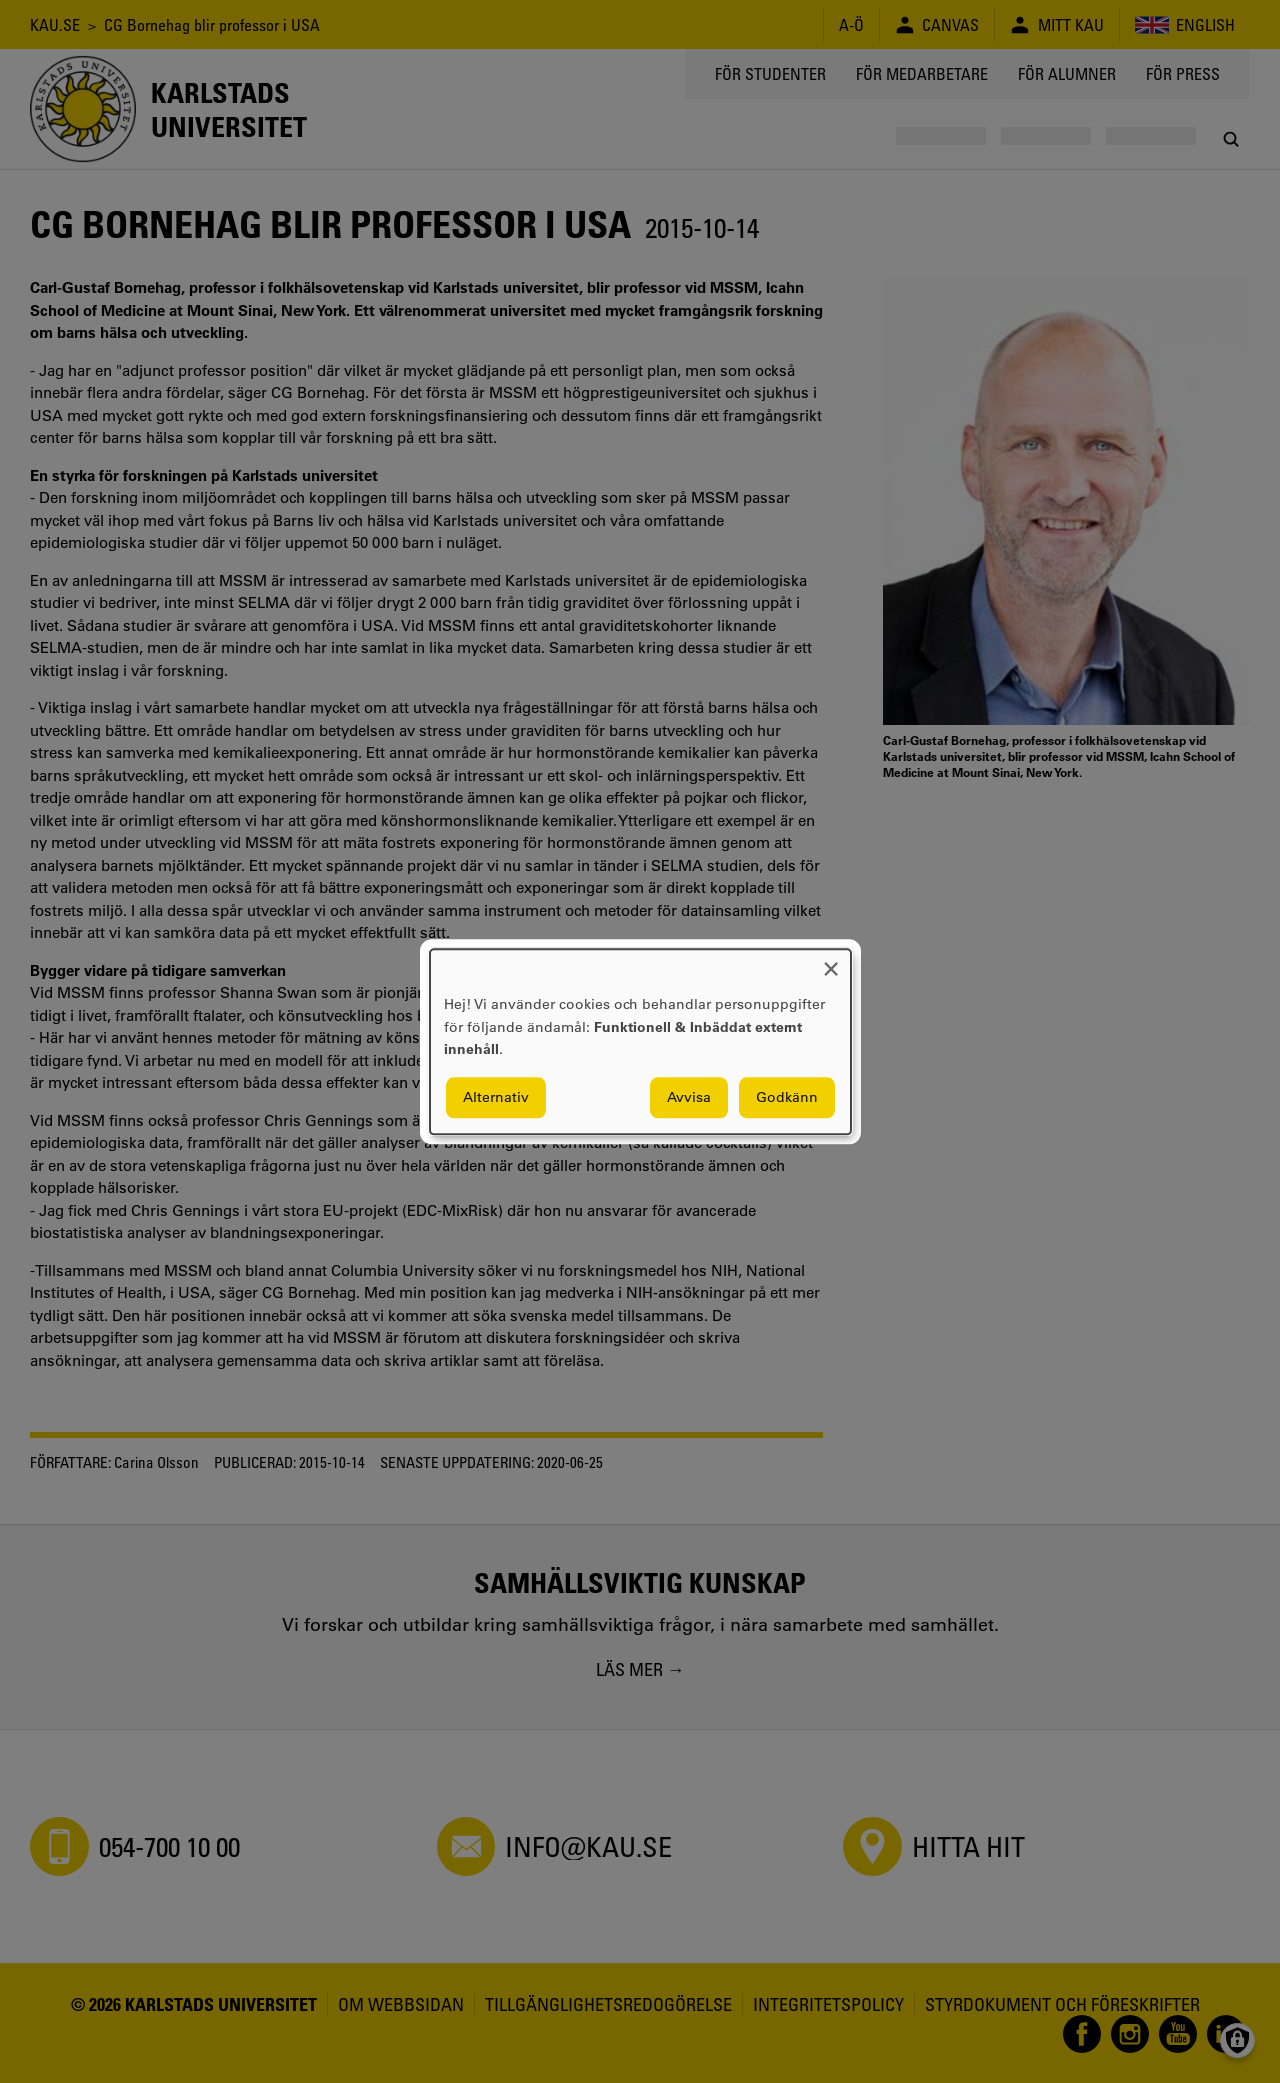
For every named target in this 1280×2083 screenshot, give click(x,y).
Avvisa (689, 1097)
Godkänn (787, 1097)
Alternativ (496, 1097)
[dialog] (640, 1041)
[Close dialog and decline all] (831, 961)
